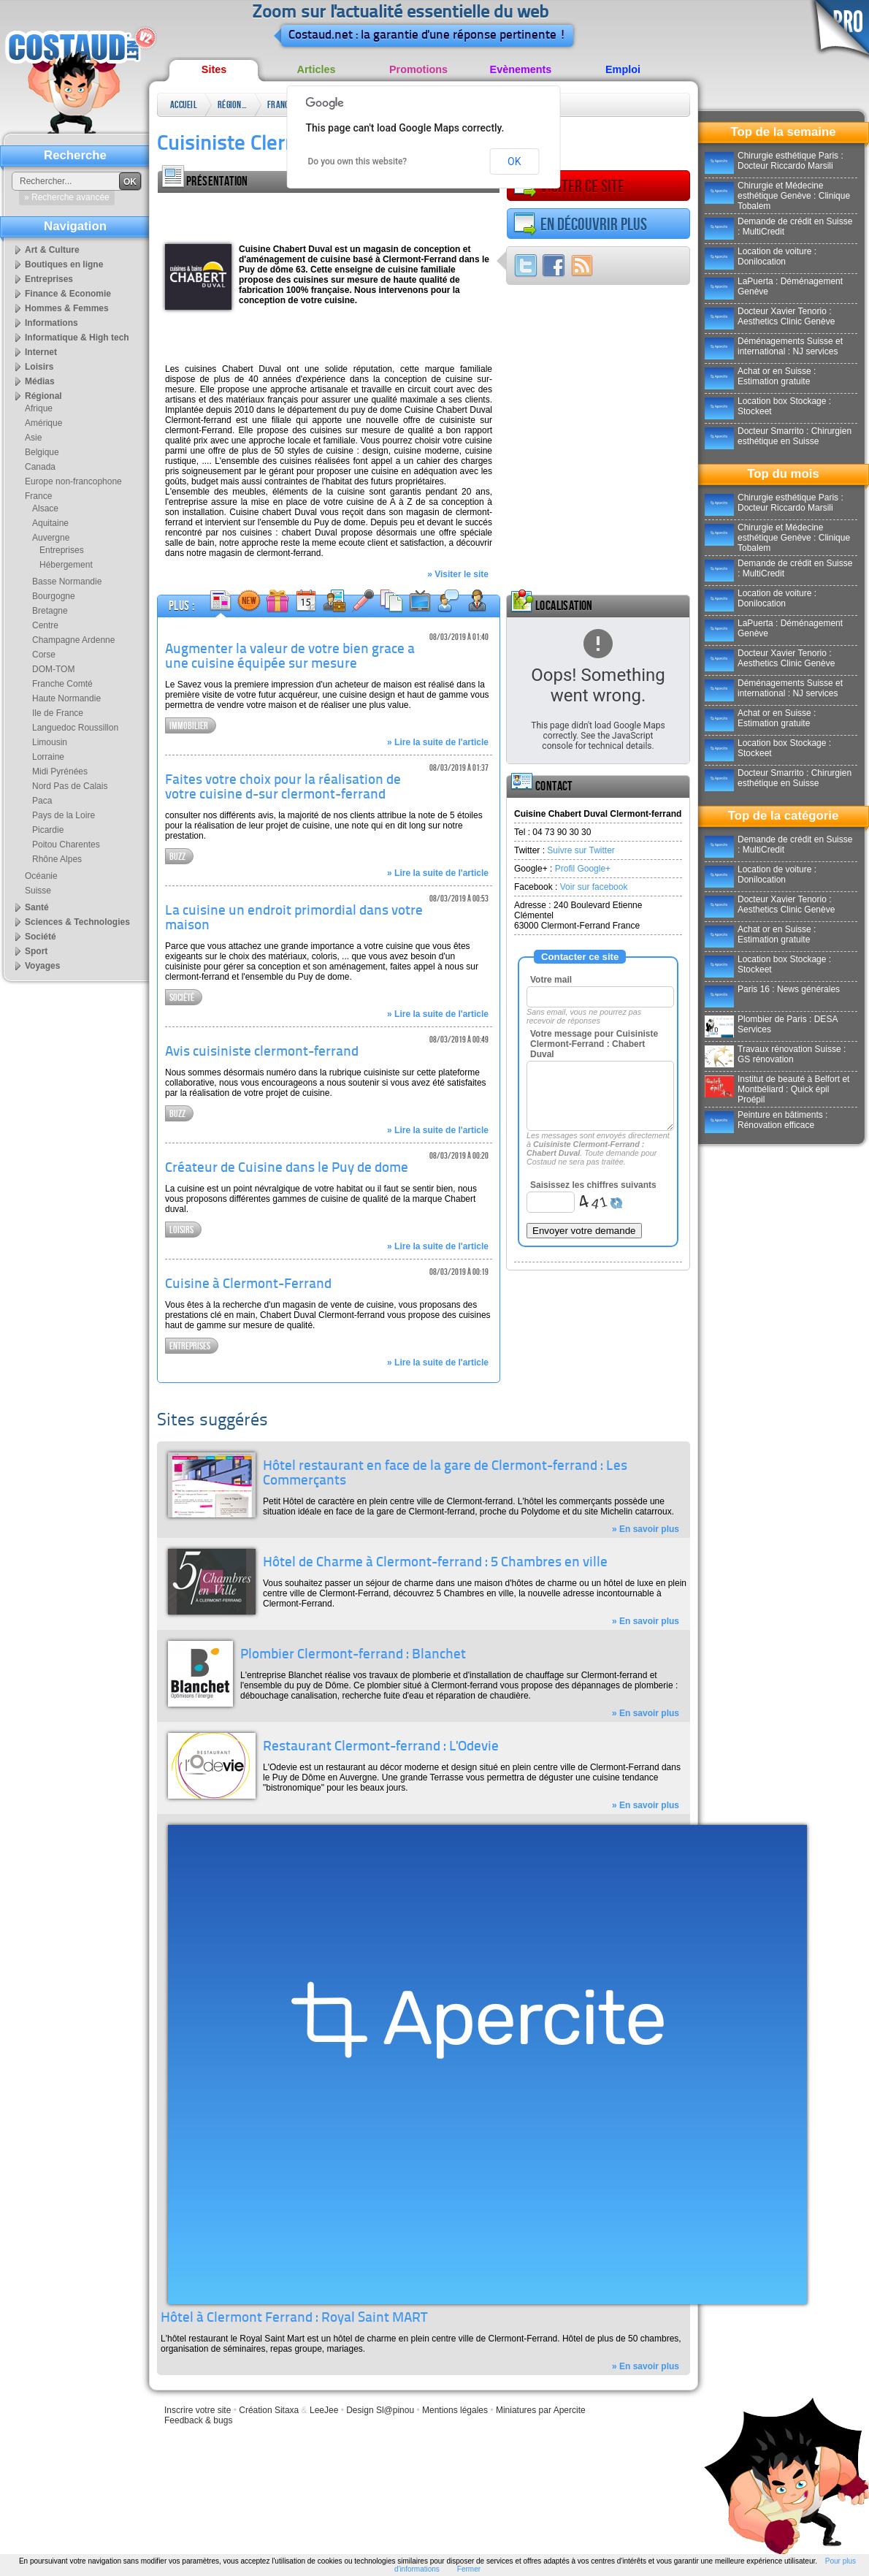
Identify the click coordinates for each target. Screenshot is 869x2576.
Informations (51, 323)
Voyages (42, 966)
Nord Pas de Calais (69, 786)
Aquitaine (50, 523)
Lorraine (48, 757)
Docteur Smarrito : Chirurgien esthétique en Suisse (778, 436)
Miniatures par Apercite (541, 2410)
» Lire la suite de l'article (438, 742)
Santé (37, 907)
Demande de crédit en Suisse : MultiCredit (778, 226)
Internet (41, 352)
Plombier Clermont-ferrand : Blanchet (353, 1655)
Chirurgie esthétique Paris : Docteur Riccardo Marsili (774, 160)
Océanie (41, 876)
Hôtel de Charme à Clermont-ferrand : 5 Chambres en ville (435, 1563)
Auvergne (50, 538)
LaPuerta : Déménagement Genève (774, 286)
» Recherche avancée (67, 197)
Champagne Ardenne (73, 640)
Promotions (418, 69)
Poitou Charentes (66, 844)
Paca (42, 801)
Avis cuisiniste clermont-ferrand (262, 1052)
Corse (43, 654)
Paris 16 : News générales (772, 989)
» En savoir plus (645, 1529)
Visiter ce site (568, 186)
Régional (232, 105)
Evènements (521, 69)
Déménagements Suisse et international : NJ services (774, 346)
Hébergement (66, 565)
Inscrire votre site (197, 2410)
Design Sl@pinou (380, 2410)
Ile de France (57, 713)
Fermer (469, 2569)
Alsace (45, 508)
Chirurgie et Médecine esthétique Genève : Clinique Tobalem (777, 195)
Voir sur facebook (594, 887)
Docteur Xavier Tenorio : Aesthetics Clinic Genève (770, 316)
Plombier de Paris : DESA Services (771, 1024)
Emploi (622, 69)
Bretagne (50, 611)
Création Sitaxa (269, 2410)
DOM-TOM (53, 669)
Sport (36, 951)
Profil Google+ (582, 869)
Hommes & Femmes (67, 308)
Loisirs (181, 1230)
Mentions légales (455, 2410)
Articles (316, 69)
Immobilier (188, 726)
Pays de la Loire (63, 815)
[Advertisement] (252, 215)
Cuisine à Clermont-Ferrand (248, 1285)
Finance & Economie (68, 294)
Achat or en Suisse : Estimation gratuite (760, 376)
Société (181, 997)
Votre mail (551, 980)
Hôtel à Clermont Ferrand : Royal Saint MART (294, 2318)
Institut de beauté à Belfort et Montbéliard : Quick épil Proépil (777, 1089)
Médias (40, 381)
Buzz (177, 856)
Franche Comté (62, 684)
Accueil (183, 105)
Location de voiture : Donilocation (760, 256)
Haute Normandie (66, 698)
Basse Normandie (67, 581)
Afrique (39, 408)
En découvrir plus (580, 224)
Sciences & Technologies (77, 922)
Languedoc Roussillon (75, 728)
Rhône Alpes (57, 859)
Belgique (42, 452)
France (280, 105)
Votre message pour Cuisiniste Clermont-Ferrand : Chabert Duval (594, 1044)
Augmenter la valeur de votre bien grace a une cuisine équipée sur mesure (290, 657)
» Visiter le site (458, 574)
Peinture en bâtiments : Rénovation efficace (766, 1120)
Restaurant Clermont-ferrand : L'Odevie (381, 1747)
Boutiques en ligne (64, 264)
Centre (45, 625)
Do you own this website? (357, 161)
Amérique (43, 423)
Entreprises (189, 1346)
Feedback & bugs (198, 2420)
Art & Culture (52, 250)
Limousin (49, 742)
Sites (214, 69)
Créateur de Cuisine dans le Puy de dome (286, 1168)
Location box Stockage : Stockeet (768, 406)
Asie (33, 437)
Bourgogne (53, 596)
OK (514, 161)
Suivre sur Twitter (580, 850)
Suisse (38, 890)
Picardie (48, 830)
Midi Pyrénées (60, 771)
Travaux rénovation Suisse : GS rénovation (775, 1054)
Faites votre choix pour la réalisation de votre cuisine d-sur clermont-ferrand (283, 788)
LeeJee (324, 2410)
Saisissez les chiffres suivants (593, 1185)
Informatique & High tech (77, 337)
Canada (40, 467)
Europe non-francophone (73, 481)
